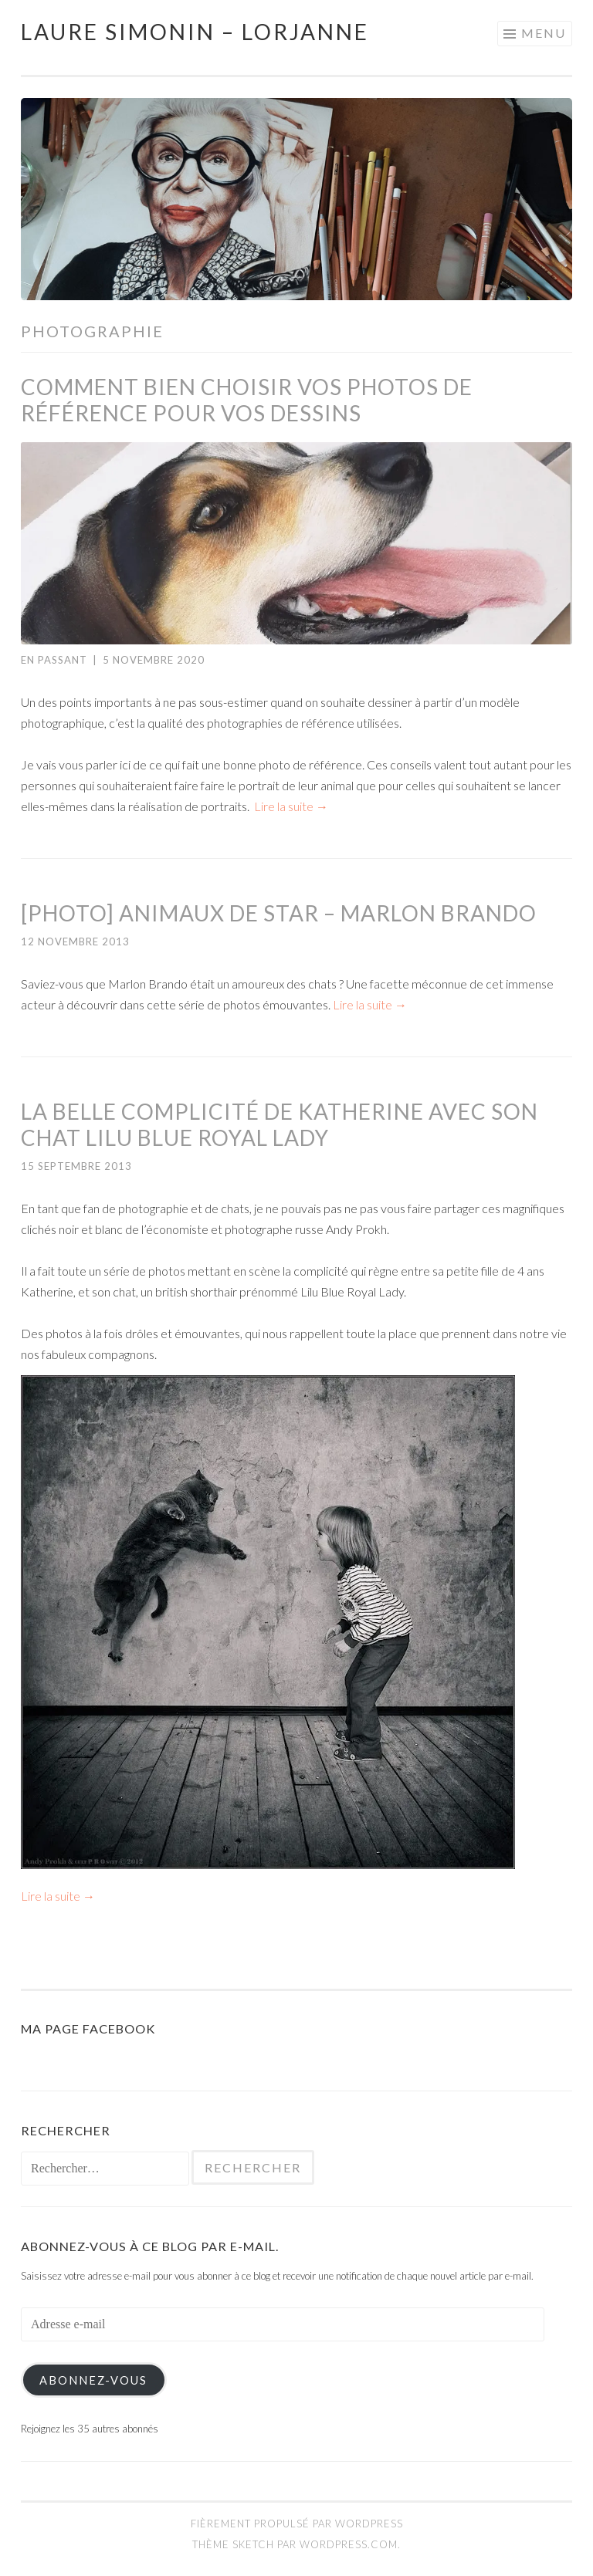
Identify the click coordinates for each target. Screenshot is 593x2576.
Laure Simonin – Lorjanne (195, 32)
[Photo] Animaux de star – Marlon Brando (279, 913)
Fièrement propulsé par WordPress (297, 2523)
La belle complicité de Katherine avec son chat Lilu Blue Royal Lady (279, 1124)
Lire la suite (291, 806)
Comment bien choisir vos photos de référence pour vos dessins (247, 400)
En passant (54, 660)
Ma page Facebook (88, 2028)
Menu (543, 32)
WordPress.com (349, 2544)
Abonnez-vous (93, 2380)
